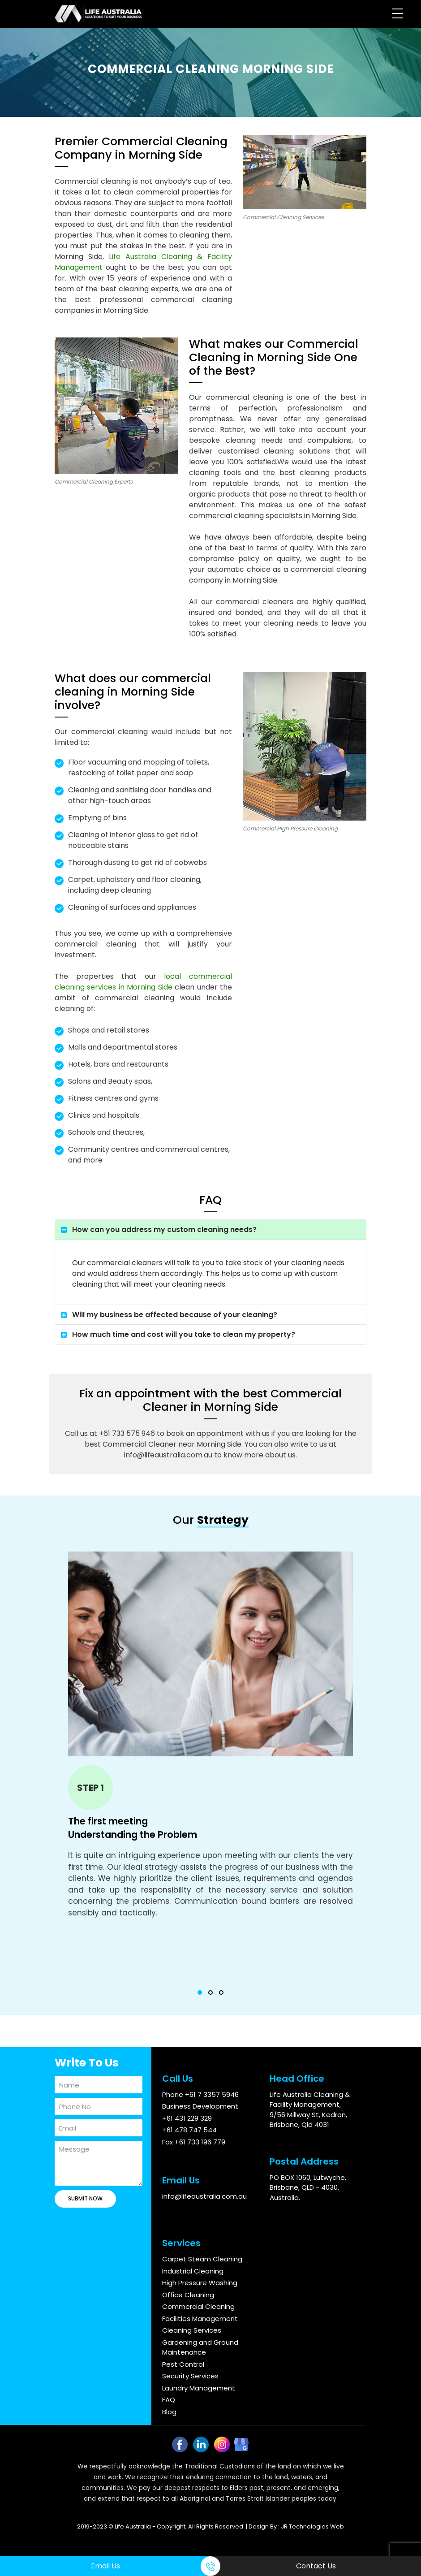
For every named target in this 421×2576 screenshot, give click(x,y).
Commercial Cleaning (198, 2306)
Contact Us (316, 2566)
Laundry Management (198, 2388)
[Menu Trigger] (397, 13)
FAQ (168, 2399)
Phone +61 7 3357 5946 (200, 2094)
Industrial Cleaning (192, 2271)
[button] (199, 1992)
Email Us (105, 2566)
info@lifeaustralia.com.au (204, 2196)
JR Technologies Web (312, 2526)
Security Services (190, 2376)
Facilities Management (200, 2318)
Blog (169, 2411)
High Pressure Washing (199, 2282)
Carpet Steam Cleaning (202, 2259)
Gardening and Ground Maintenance (200, 2347)
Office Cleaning (188, 2294)
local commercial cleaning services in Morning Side (143, 981)
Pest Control (183, 2364)
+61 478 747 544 (189, 2130)
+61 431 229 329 (187, 2118)
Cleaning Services (191, 2330)
